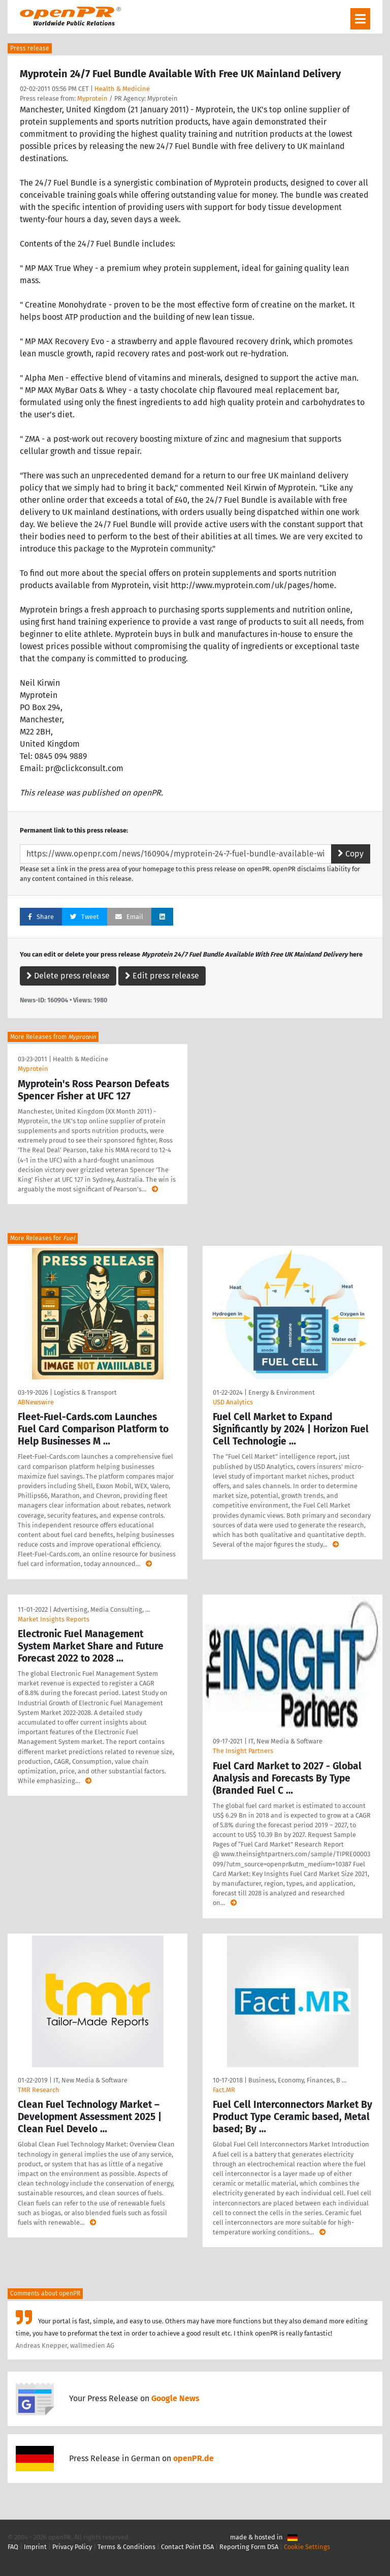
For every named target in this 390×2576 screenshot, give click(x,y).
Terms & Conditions (126, 2547)
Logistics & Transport (85, 1392)
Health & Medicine (122, 89)
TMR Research (38, 2090)
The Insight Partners (243, 1751)
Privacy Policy (72, 2547)
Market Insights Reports (53, 1619)
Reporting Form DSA (248, 2547)
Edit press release (162, 975)
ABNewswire (36, 1402)
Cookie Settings (307, 2547)
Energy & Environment (281, 1392)
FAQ (13, 2547)
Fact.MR (224, 2090)
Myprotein (92, 98)
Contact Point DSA (187, 2547)
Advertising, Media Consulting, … (101, 1609)
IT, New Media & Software (285, 1741)
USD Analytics (233, 1402)
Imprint (35, 2547)
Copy (351, 853)
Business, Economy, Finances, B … (297, 2080)
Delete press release (68, 975)
